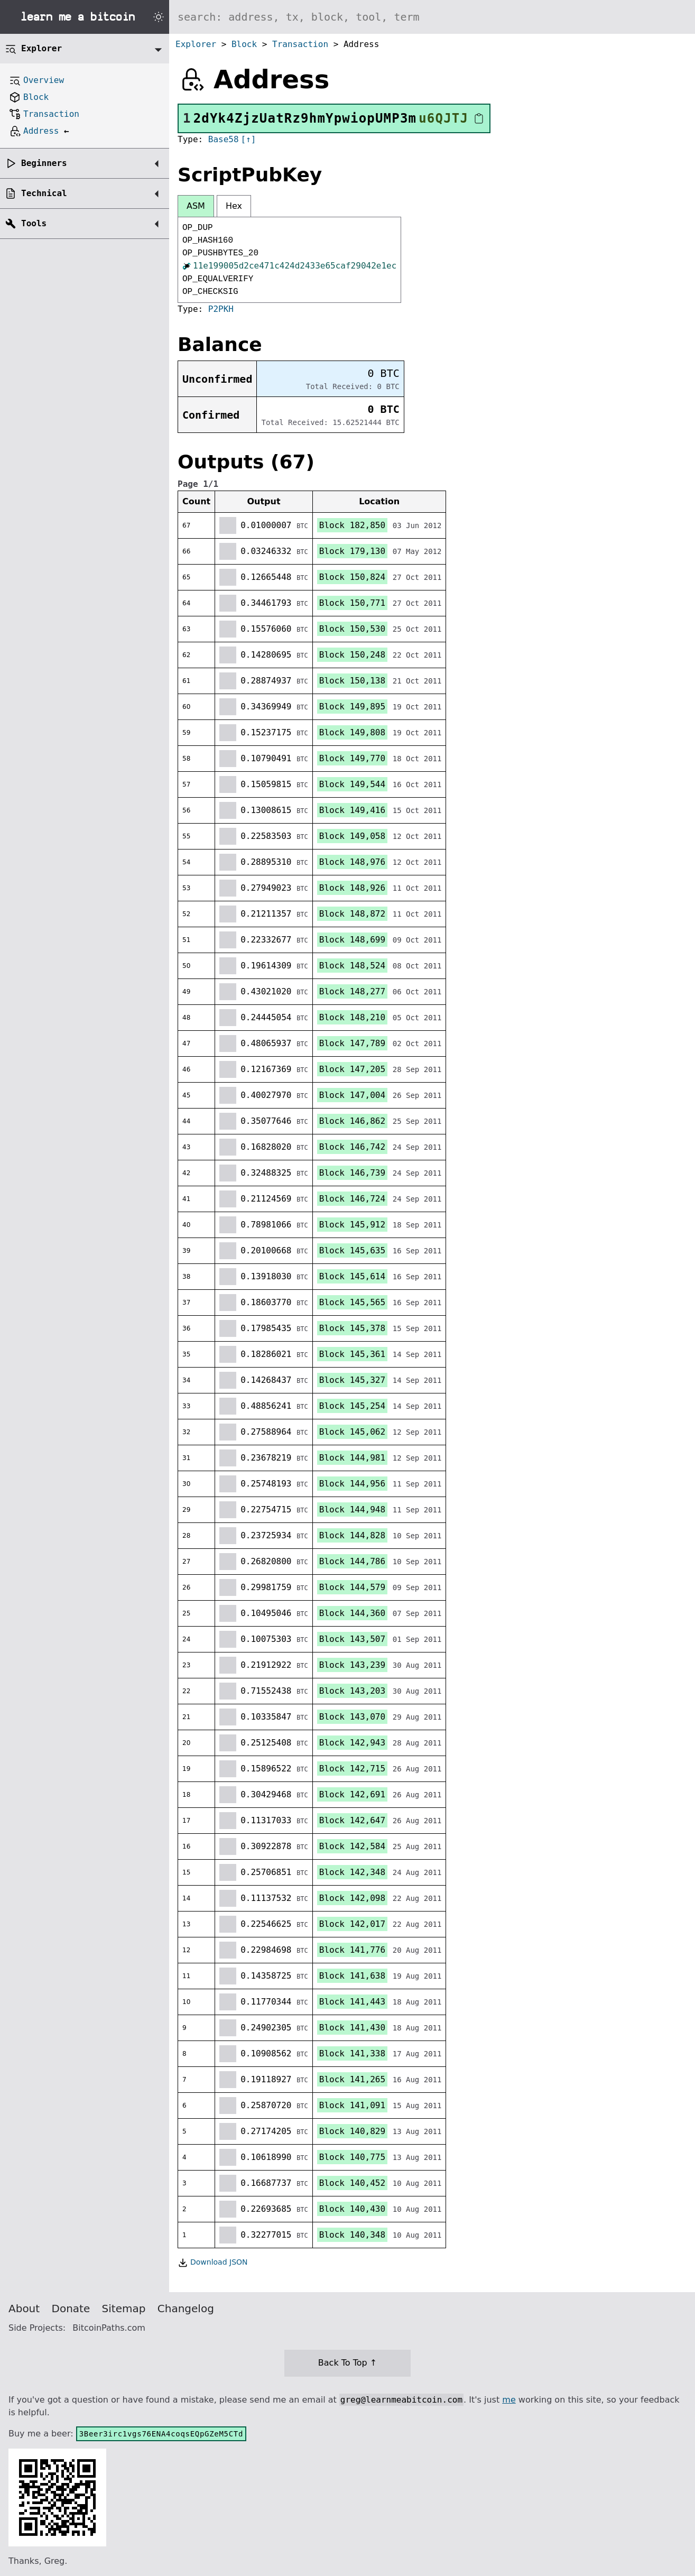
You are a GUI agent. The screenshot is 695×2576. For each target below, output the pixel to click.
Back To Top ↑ (347, 2363)
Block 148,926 (352, 888)
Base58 (223, 139)
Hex (234, 206)
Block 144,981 (352, 1458)
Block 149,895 (352, 706)
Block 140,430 (352, 2209)
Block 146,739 (352, 1173)
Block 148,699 (352, 940)
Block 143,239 (352, 1665)
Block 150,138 (352, 681)
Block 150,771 (352, 603)
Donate (71, 2308)
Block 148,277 (352, 991)
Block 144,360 (352, 1613)
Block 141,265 (352, 2079)
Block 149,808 (352, 732)
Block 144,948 (352, 1509)
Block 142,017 (352, 1924)
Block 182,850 (352, 525)
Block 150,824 (352, 577)
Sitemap (124, 2308)
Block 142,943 (352, 1743)
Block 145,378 (352, 1328)
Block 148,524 (352, 966)
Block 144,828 (352, 1535)
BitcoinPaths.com (108, 2328)
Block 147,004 (352, 1095)
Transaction (300, 44)
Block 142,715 (352, 1769)
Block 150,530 (352, 629)
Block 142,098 (352, 1898)
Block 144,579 (352, 1587)
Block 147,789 (352, 1043)
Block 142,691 (352, 1794)
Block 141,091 (352, 2105)
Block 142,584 (352, 1846)
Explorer (195, 44)
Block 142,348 (352, 1872)
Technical (44, 193)
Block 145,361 (352, 1354)
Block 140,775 (352, 2157)
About (24, 2308)
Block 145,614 (352, 1276)
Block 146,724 (352, 1199)
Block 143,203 (352, 1691)
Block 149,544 (352, 784)
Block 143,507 (352, 1639)
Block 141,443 (352, 2002)
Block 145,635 (352, 1250)
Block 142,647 (352, 1820)
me (508, 2400)
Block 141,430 (352, 2028)
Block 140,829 (352, 2131)
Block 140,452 (352, 2183)
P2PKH (221, 309)
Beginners (44, 163)
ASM (196, 206)
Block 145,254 (352, 1406)
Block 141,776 (352, 1950)
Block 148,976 (352, 862)
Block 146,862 (352, 1121)
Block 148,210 (352, 1017)
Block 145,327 (352, 1380)
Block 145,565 (352, 1302)
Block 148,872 (352, 914)
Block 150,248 (352, 655)
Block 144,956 (352, 1484)
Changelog (185, 2308)
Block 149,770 (352, 758)
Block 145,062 (352, 1432)
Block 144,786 (352, 1561)
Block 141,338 (352, 2053)
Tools (34, 223)
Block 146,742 (352, 1147)
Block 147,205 (352, 1069)
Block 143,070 (352, 1717)
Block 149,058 (352, 836)
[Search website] (432, 17)
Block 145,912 (352, 1225)
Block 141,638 (352, 1976)
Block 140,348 (352, 2235)
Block (244, 44)
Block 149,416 (352, 810)
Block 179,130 (352, 551)
